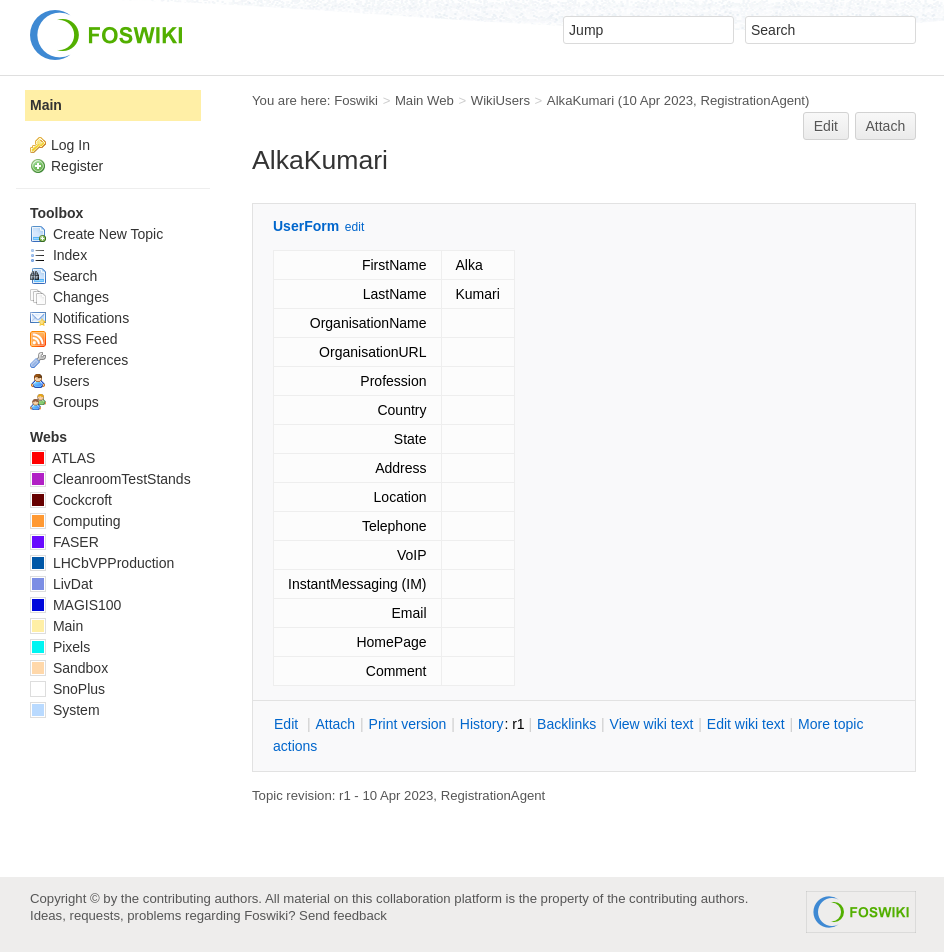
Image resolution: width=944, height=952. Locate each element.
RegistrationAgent (752, 100)
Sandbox (69, 668)
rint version (408, 724)
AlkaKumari (580, 100)
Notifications (79, 318)
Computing (75, 521)
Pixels (60, 647)
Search (63, 276)
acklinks (566, 724)
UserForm (306, 226)
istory (482, 724)
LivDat (61, 584)
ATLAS (62, 458)
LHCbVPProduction (102, 563)
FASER (64, 542)
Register (77, 166)
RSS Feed (73, 339)
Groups (64, 402)
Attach (886, 126)
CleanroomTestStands (110, 479)
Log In (70, 145)
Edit (826, 126)
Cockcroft (71, 500)
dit (288, 724)
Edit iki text (746, 724)
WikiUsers (500, 100)
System (65, 710)
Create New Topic (96, 234)
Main (46, 105)
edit (354, 227)
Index (58, 255)
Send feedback (343, 915)
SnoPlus (67, 689)
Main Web (424, 100)
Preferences (79, 360)
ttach (335, 724)
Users (59, 381)
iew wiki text (652, 724)
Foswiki (356, 100)
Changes (69, 297)
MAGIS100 (75, 605)
